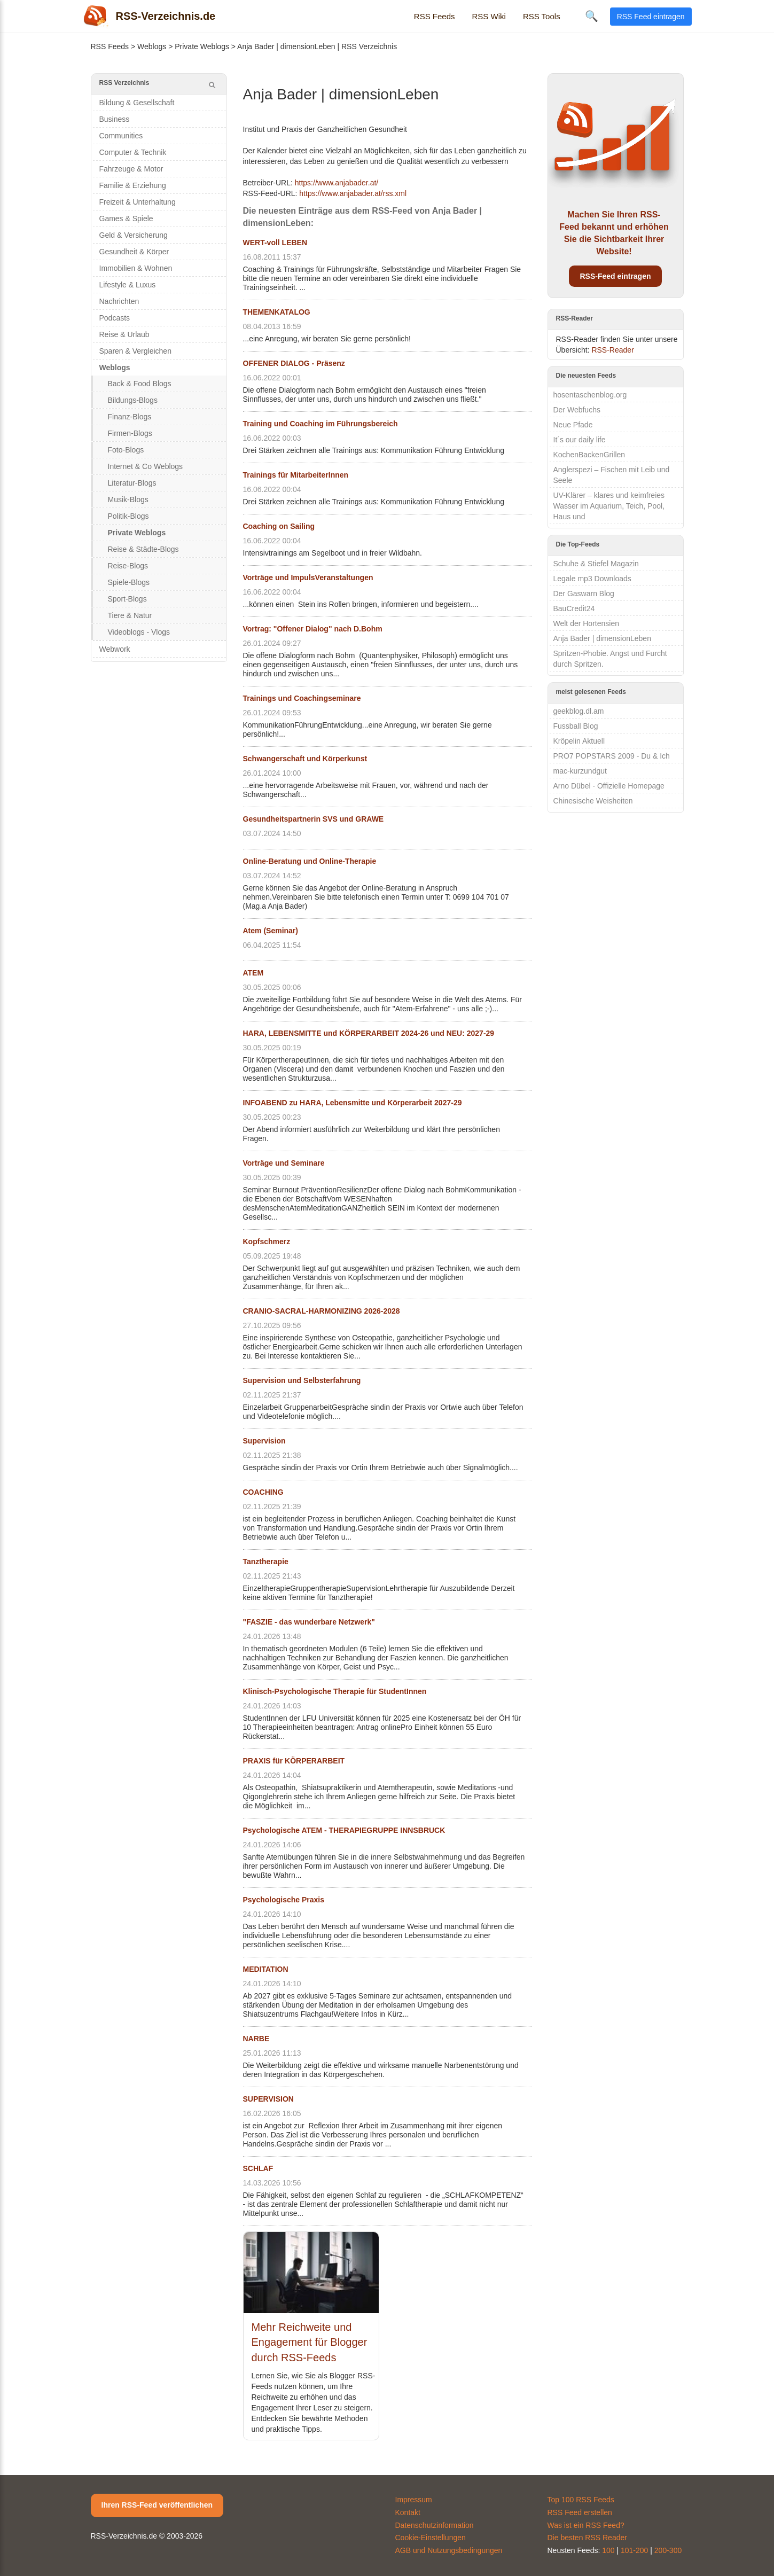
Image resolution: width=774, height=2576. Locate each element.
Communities (121, 135)
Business (114, 119)
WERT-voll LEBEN (275, 242)
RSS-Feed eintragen (615, 276)
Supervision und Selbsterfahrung (302, 1380)
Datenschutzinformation (434, 2525)
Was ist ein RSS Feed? (586, 2525)
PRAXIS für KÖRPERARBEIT (294, 1761)
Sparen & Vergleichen (135, 351)
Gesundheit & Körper (134, 251)
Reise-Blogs (128, 565)
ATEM (253, 973)
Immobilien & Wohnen (136, 268)
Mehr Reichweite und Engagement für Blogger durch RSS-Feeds (310, 2342)
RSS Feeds (434, 16)
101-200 (634, 2550)
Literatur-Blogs (132, 483)
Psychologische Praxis (284, 1899)
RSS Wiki (489, 16)
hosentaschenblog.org (590, 395)
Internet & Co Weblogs (145, 466)
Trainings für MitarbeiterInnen (296, 475)
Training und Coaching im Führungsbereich (320, 423)
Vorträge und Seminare (284, 1163)
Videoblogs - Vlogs (139, 632)
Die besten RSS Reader (587, 2537)
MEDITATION (265, 1969)
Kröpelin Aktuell (579, 741)
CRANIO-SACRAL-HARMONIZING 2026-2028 (321, 1311)
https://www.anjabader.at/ (336, 182)
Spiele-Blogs (129, 582)
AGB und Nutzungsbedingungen (449, 2550)
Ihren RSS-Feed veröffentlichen (157, 2505)
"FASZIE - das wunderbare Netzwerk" (309, 1622)
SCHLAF (258, 2168)
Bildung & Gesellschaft (137, 102)
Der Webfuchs (576, 409)
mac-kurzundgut (580, 771)
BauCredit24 (574, 608)
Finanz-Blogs (130, 416)
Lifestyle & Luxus (127, 284)
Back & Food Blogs (139, 383)
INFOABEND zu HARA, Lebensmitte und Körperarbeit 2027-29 (352, 1102)
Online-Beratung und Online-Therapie (310, 861)
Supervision (264, 1441)
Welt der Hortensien (586, 623)
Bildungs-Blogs (133, 400)
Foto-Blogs (126, 450)
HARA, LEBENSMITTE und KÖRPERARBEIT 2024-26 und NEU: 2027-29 (369, 1033)
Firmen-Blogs (130, 433)
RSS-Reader (612, 350)
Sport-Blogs (127, 599)
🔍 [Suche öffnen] (591, 16)
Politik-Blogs (128, 516)
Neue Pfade (573, 424)
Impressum (413, 2499)
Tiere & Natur (130, 615)
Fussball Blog (575, 726)
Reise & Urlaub (124, 334)
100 (608, 2550)
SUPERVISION (268, 2099)
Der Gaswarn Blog (583, 593)
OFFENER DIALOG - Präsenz (294, 363)
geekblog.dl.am (578, 711)
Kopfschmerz (267, 1241)
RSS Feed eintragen (651, 16)
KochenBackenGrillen (589, 454)
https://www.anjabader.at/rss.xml (352, 193)
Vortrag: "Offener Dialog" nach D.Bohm (312, 629)
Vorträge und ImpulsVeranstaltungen (308, 577)
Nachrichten (119, 301)
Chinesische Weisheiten (593, 801)
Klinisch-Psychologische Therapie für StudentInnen (335, 1691)
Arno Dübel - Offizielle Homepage (608, 786)
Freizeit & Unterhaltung (137, 202)
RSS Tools (541, 16)
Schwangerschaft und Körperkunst (305, 758)
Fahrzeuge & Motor (131, 169)
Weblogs (151, 46)
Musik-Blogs (128, 499)
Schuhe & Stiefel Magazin (596, 563)
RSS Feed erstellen (580, 2512)
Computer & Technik (133, 152)
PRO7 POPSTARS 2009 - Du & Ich (611, 756)
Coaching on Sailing (279, 526)
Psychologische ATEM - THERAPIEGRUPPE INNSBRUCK (344, 1830)
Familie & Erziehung (132, 185)
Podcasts (114, 318)
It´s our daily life (579, 439)
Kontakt (407, 2512)
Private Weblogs (202, 46)
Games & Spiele (126, 218)
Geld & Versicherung (133, 235)
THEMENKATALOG (276, 312)
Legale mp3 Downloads (592, 578)
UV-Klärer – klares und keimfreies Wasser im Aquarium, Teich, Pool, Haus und (609, 506)
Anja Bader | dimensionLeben (602, 638)
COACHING (263, 1492)
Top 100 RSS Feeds (581, 2499)
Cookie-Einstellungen (430, 2537)
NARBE (256, 2038)
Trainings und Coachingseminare (302, 698)
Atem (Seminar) (270, 930)
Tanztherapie (265, 1561)
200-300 (668, 2550)
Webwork (114, 649)
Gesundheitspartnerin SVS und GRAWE (313, 819)
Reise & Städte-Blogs (143, 549)
